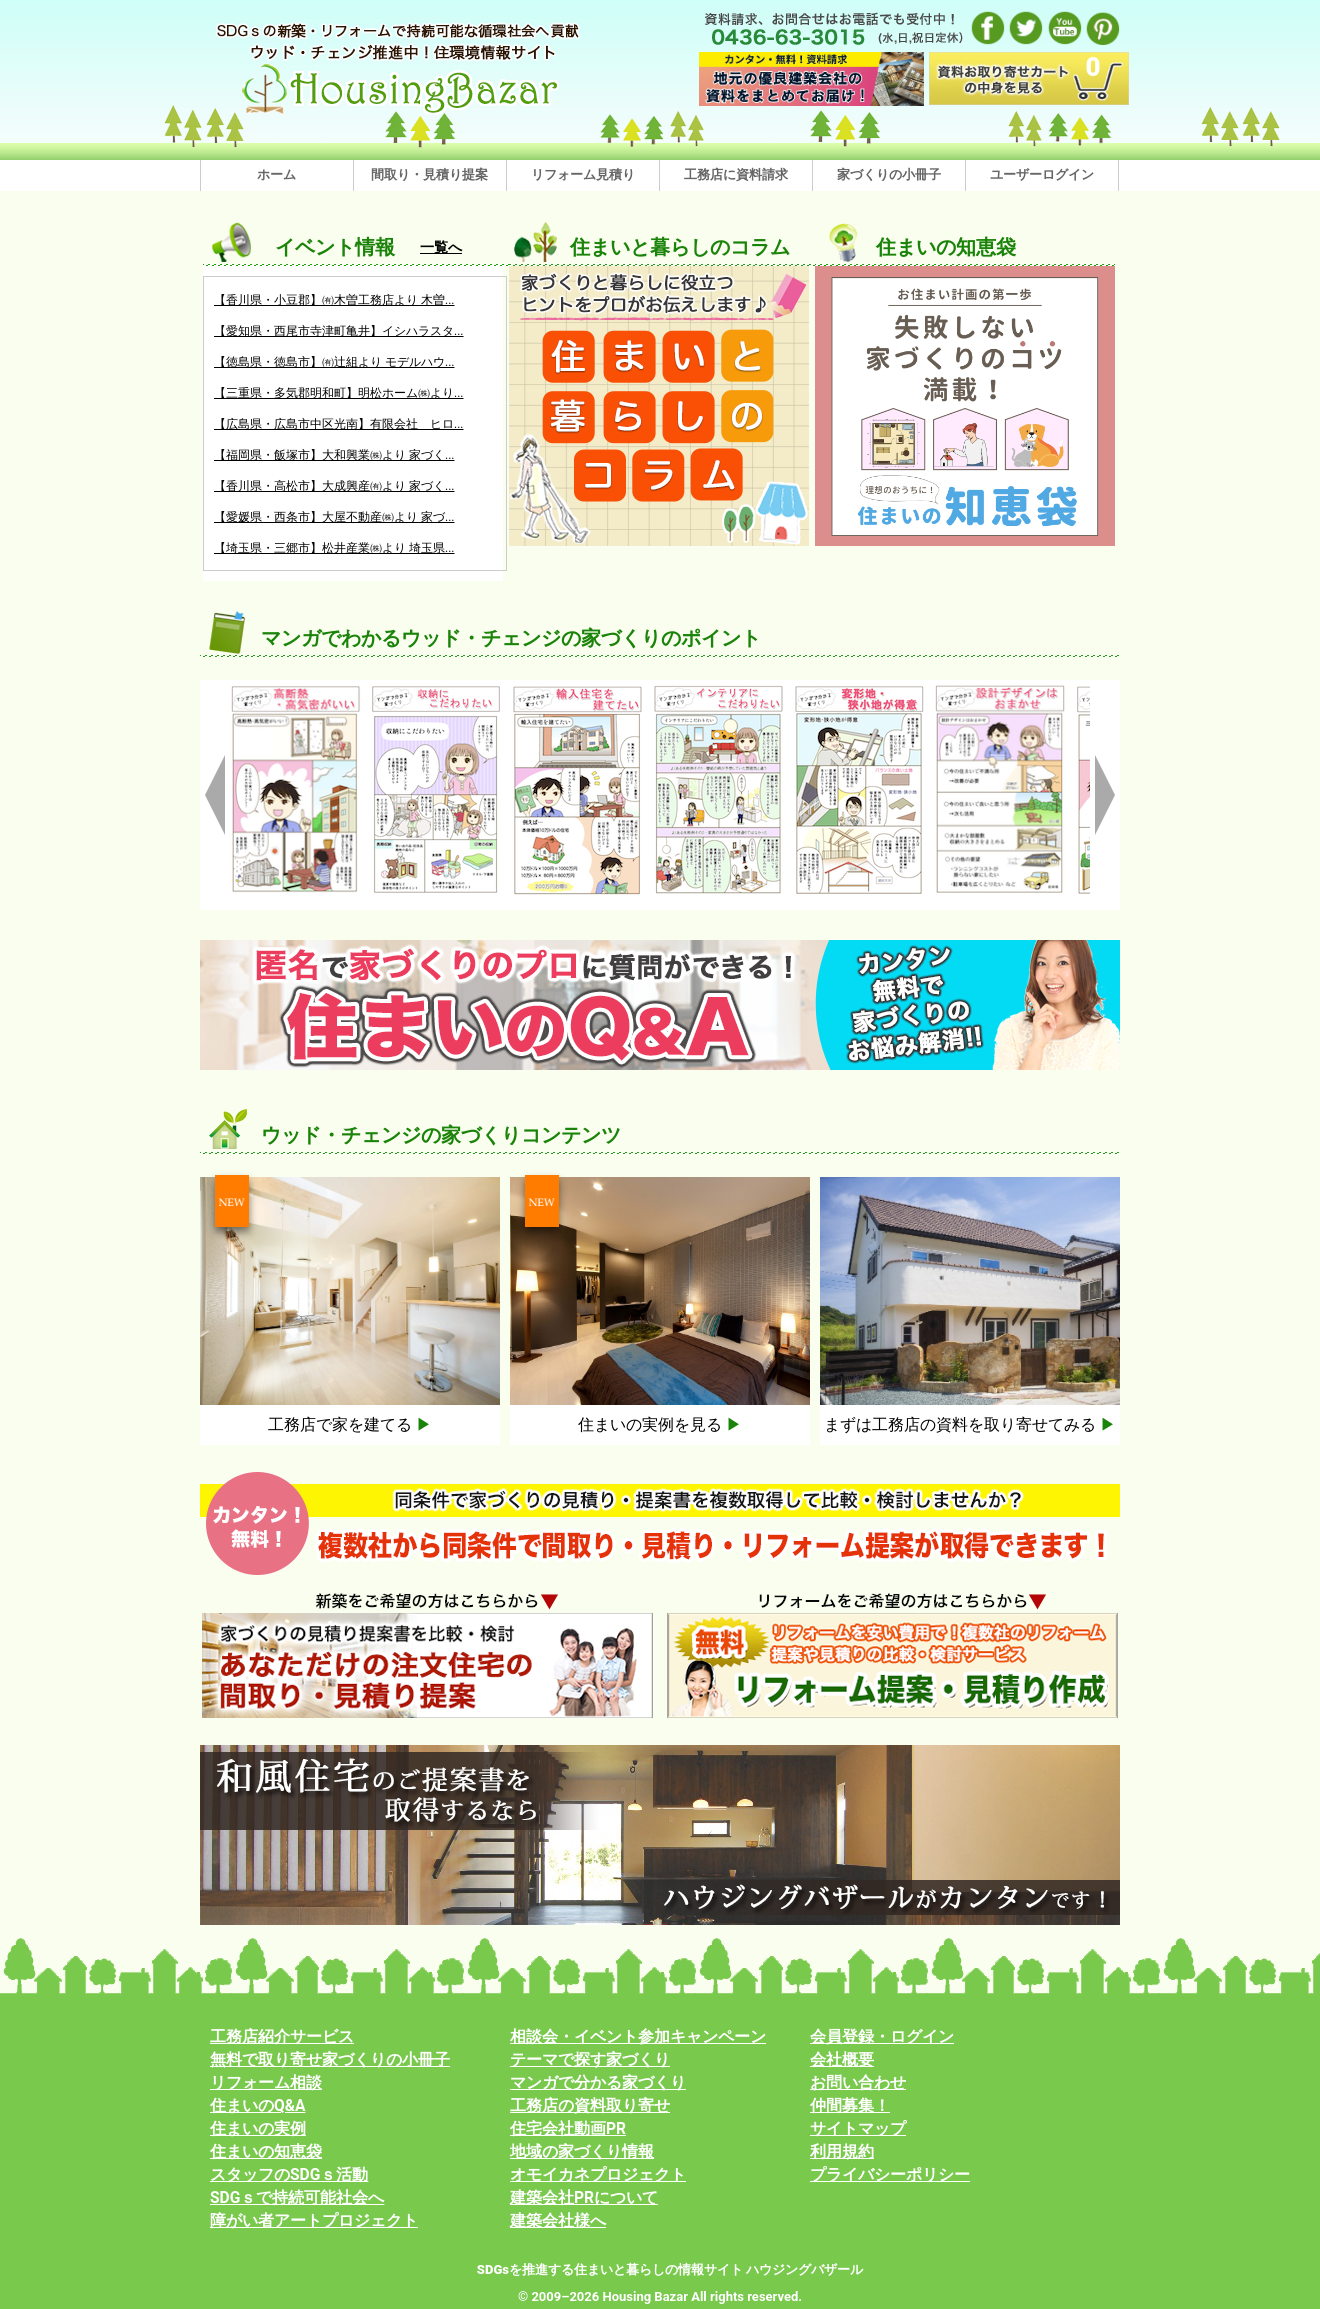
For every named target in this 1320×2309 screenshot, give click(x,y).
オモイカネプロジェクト (598, 2175)
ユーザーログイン (1042, 174)
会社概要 (842, 2060)
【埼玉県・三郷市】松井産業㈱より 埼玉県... (334, 548)
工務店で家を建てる (350, 1424)
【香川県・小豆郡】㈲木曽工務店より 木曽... (334, 300)
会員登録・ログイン (882, 2037)
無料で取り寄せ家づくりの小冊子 (330, 2060)
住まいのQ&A (258, 2106)
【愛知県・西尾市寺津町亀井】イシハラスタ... (339, 331)
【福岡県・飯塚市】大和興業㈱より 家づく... (334, 455)
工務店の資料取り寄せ (590, 2106)
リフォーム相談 (266, 2083)
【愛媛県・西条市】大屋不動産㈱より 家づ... (334, 517)
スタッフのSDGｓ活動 (289, 2175)
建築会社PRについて (584, 2198)
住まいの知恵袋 (266, 2152)
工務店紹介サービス (282, 2037)
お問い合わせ (858, 2083)
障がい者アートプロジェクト (314, 2221)
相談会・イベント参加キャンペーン (638, 2037)
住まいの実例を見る (660, 1424)
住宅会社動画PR (568, 2129)
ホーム (276, 174)
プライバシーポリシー (890, 2175)
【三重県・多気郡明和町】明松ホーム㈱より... (339, 393)
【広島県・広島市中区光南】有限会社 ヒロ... (339, 424)
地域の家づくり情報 (582, 2152)
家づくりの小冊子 (889, 174)
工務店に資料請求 (736, 174)
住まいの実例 (258, 2129)
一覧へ (441, 247)
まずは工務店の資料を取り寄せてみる (970, 1424)
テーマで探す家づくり (590, 2060)
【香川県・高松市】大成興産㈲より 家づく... (334, 486)
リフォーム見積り (583, 174)
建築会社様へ (558, 2221)
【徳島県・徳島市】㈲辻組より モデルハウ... (334, 362)
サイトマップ (858, 2129)
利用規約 (842, 2152)
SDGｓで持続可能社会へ (297, 2198)
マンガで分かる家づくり (598, 2083)
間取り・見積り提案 (429, 174)
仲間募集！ (850, 2106)
